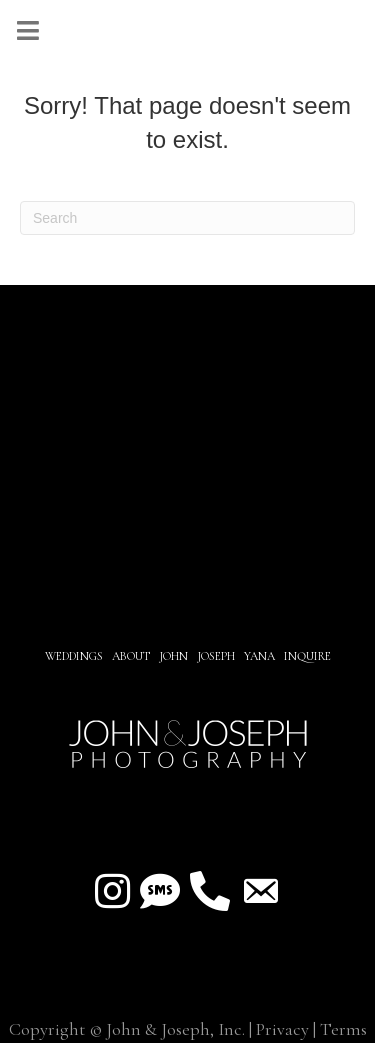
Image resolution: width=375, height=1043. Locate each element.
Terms (343, 1029)
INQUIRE (307, 656)
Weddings (74, 656)
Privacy (282, 1029)
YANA (259, 656)
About (132, 656)
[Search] (187, 218)
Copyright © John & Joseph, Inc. (127, 1029)
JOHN (173, 656)
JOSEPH (216, 656)
